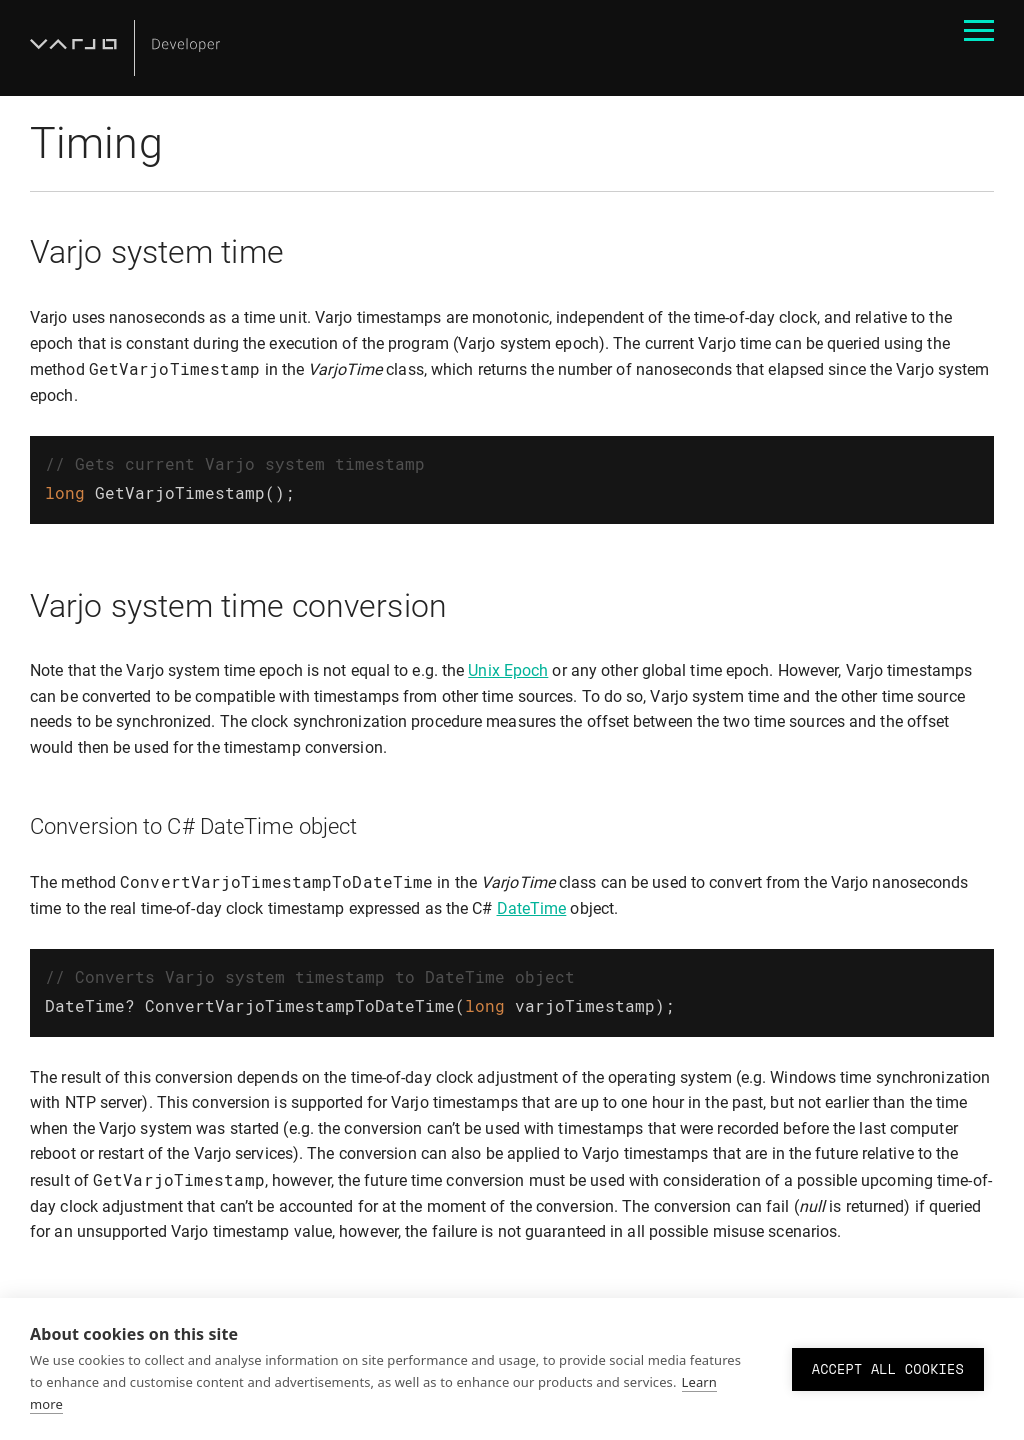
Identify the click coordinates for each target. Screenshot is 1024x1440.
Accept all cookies (888, 1369)
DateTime (532, 904)
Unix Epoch (508, 666)
